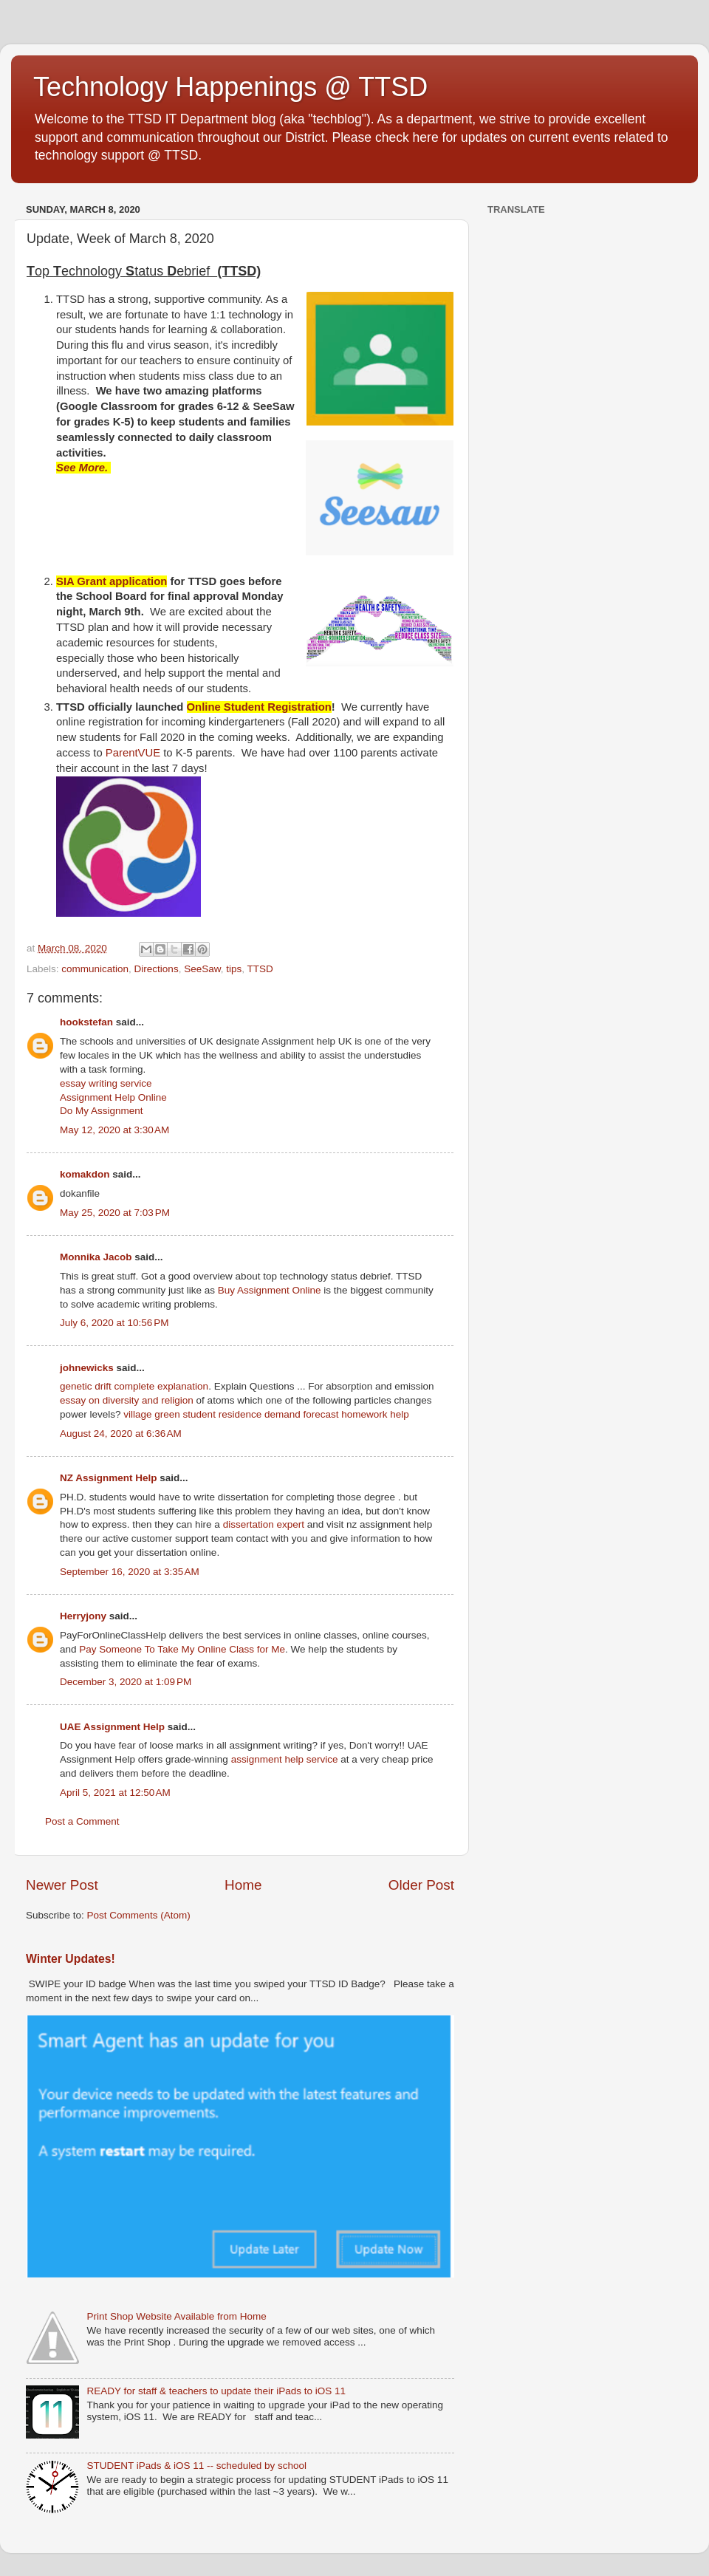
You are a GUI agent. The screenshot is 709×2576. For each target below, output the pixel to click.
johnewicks (87, 1367)
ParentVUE (134, 753)
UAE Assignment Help (112, 1726)
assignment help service (284, 1759)
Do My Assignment (101, 1110)
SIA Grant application (111, 581)
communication (95, 968)
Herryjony (83, 1616)
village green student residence (192, 1414)
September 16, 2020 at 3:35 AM (129, 1571)
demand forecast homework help (336, 1414)
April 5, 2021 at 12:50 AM (115, 1792)
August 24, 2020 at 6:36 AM (121, 1433)
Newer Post (62, 1885)
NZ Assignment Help (108, 1477)
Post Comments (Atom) (139, 1915)
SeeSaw (202, 968)
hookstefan (86, 1022)
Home (243, 1885)
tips (234, 968)
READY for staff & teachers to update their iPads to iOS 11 (216, 2390)
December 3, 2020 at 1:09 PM (125, 1681)
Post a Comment (82, 1821)
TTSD (260, 968)
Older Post (421, 1885)
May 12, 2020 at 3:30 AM (114, 1129)
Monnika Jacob (96, 1257)
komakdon (85, 1174)
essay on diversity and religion (126, 1400)
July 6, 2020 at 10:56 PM (114, 1322)
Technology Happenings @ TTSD (230, 87)
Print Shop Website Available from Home (176, 2316)
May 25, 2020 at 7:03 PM (115, 1212)
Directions (156, 968)
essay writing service (106, 1083)
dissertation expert (263, 1524)
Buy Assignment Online (269, 1290)
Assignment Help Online (113, 1097)
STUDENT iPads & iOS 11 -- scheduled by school (196, 2465)
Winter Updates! (70, 1959)
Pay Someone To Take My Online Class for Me (182, 1649)
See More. (83, 468)
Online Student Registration (259, 707)
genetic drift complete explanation (134, 1386)
